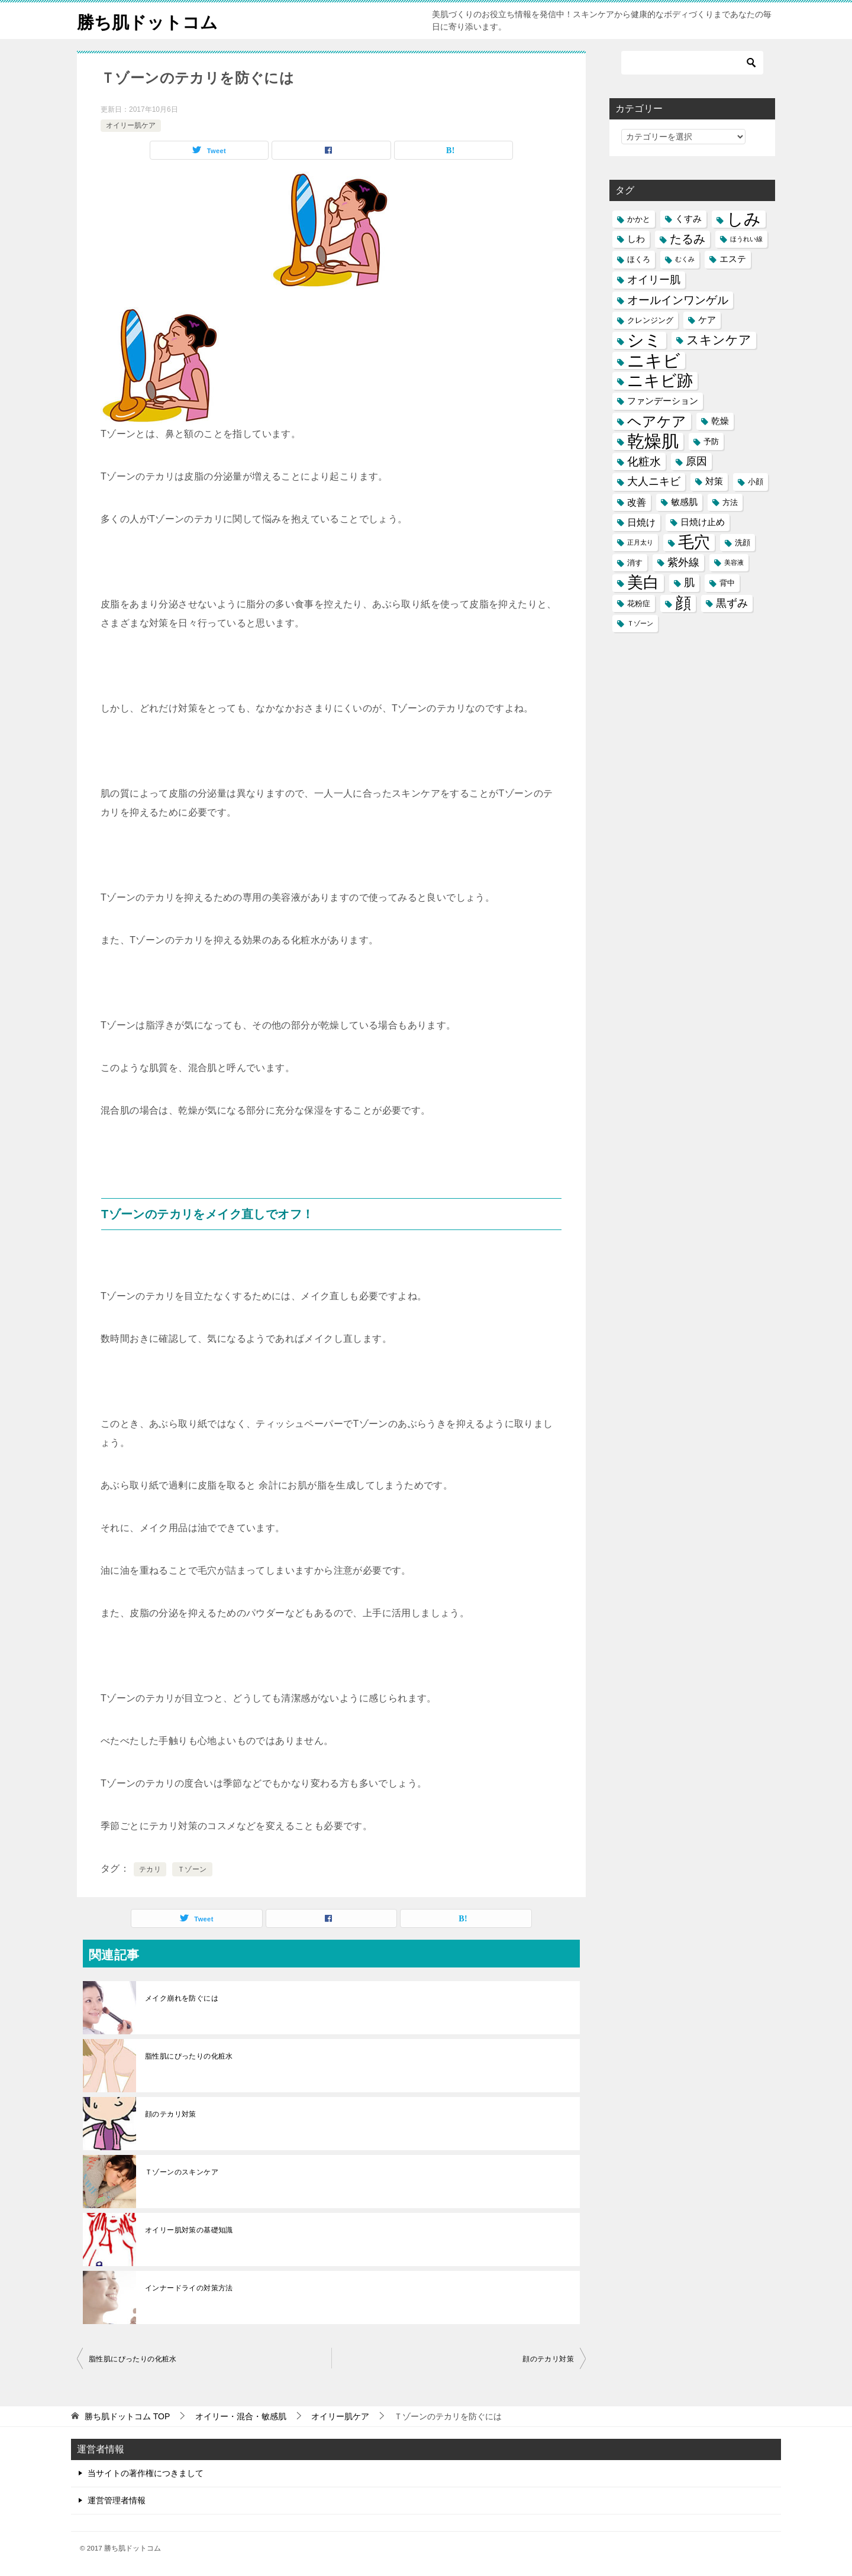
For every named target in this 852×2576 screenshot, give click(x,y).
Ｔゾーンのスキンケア (181, 2172)
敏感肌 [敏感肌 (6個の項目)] (684, 502)
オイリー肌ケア (131, 125)
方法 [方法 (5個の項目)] (730, 502)
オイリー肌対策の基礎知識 (189, 2230)
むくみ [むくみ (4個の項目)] (685, 259)
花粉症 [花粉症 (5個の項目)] (638, 603)
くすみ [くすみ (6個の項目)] (688, 219)
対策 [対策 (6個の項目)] (714, 481)
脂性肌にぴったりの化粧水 (189, 2056)
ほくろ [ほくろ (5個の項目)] (638, 259)
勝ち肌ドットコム (149, 20)
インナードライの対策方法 (189, 2288)
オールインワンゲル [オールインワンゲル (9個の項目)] (677, 300)
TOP (127, 2416)
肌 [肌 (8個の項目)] (689, 582)
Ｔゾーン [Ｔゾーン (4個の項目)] (640, 623)
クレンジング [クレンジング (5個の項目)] (650, 320)
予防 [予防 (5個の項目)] (711, 441)
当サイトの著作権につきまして (146, 2473)
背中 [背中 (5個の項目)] (727, 582)
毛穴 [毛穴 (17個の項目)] (694, 542)
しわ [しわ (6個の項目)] (636, 239)
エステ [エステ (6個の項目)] (732, 259)
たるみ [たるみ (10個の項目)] (687, 238)
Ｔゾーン (192, 1869)
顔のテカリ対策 (170, 2114)
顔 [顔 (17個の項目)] (683, 603)
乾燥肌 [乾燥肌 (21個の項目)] (653, 441)
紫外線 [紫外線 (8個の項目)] (683, 562)
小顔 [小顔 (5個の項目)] (755, 481)
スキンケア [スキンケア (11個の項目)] (718, 340)
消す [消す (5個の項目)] (635, 562)
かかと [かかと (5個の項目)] (638, 219)
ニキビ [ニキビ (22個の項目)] (653, 360)
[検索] (692, 63)
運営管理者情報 (117, 2500)
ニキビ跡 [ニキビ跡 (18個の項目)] (660, 380)
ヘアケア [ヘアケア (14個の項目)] (656, 421)
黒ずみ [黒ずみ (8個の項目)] (732, 603)
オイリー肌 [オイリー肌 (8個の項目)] (653, 280)
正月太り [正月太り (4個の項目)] (640, 542)
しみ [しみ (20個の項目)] (744, 219)
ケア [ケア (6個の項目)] (707, 320)
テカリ (150, 1869)
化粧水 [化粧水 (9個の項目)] (644, 461)
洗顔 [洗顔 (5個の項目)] (742, 542)
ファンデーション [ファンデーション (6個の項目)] (662, 401)
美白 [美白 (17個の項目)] (643, 582)
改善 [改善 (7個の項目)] (636, 502)
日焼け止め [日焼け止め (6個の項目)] (702, 522)
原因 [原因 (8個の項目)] (696, 461)
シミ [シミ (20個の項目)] (644, 340)
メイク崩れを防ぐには (181, 1998)
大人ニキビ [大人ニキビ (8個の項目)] (653, 481)
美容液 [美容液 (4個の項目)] (734, 562)
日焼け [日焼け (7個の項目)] (641, 522)
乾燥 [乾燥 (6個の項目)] (720, 421)
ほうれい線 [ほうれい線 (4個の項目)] (746, 238)
